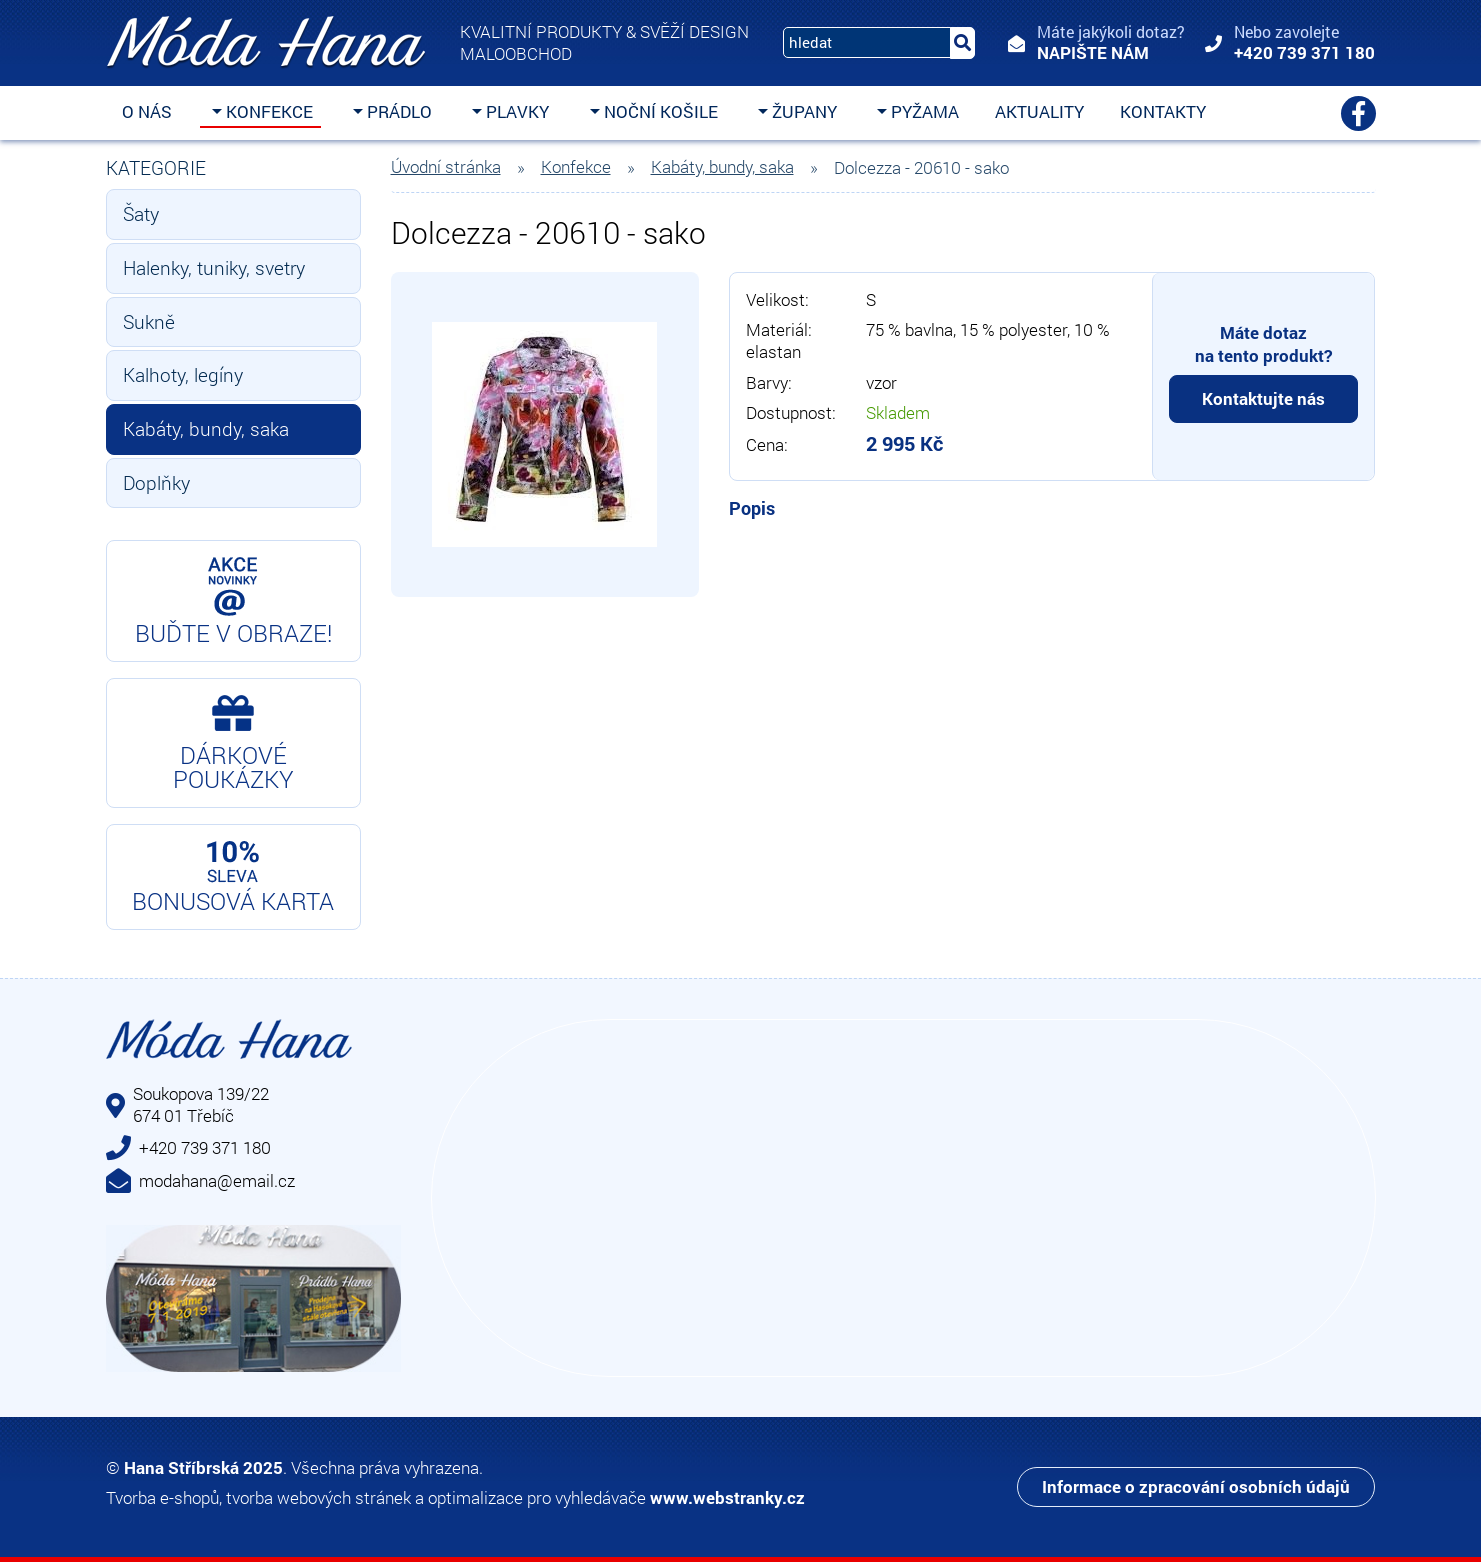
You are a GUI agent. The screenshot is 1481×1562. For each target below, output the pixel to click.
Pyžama (923, 111)
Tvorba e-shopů (162, 1497)
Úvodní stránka (446, 167)
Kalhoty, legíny (183, 374)
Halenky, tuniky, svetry (214, 267)
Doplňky (156, 482)
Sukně (149, 321)
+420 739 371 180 (1304, 52)
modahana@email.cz (217, 1180)
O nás (147, 111)
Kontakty (1163, 111)
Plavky (515, 111)
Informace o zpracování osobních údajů (1196, 1486)
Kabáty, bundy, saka (206, 428)
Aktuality (1039, 111)
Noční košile (659, 111)
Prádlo (397, 111)
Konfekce (267, 111)
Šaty (141, 213)
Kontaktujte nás (1263, 398)
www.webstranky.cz (727, 1497)
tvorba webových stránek (318, 1497)
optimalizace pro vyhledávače (537, 1497)
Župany (802, 111)
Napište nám (1093, 52)
